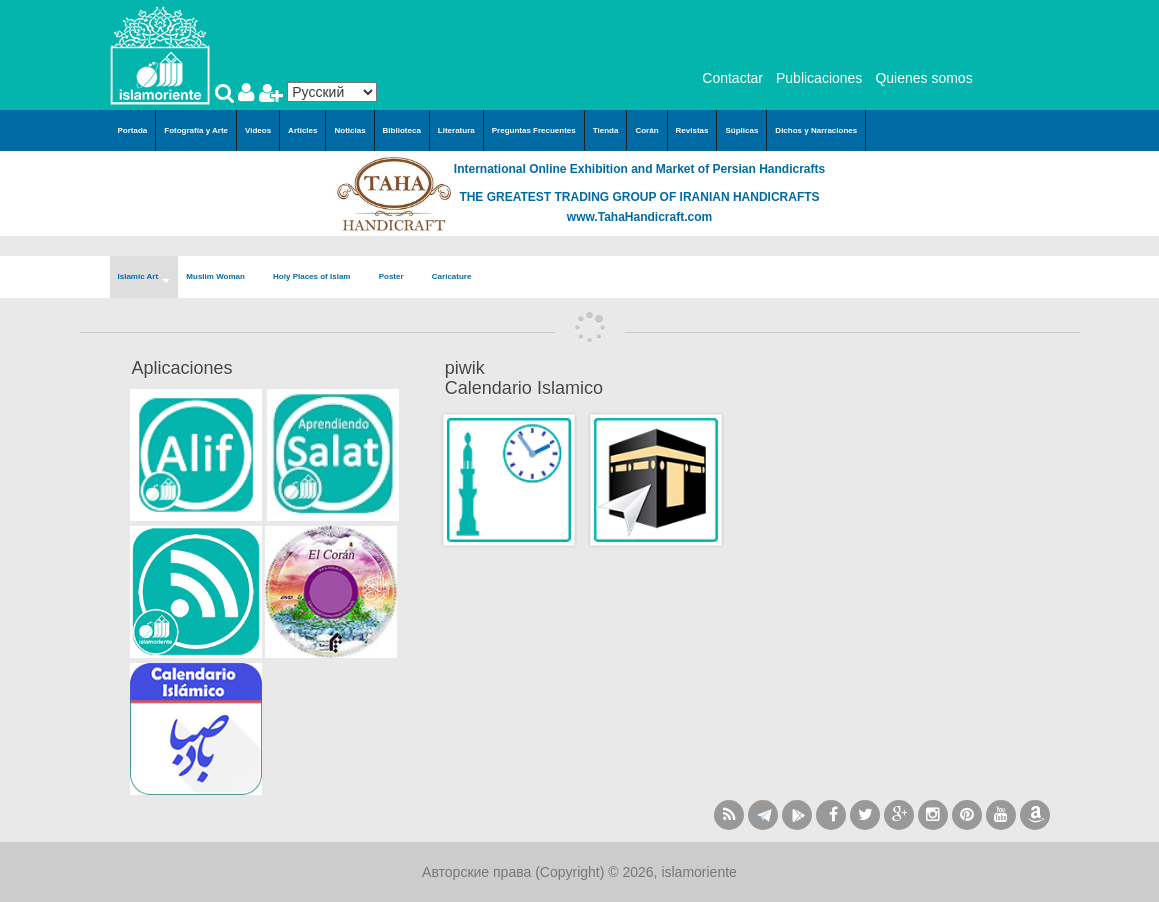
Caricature (452, 276)
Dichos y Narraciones (816, 130)
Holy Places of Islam (318, 277)
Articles (302, 130)
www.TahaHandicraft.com (639, 217)
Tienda (606, 130)
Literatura (456, 130)
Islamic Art (144, 277)
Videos (258, 130)
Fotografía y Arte (196, 130)
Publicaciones (819, 78)
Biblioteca (402, 130)
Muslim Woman (221, 277)
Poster (397, 277)
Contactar (732, 78)
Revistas (692, 130)
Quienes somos (923, 78)
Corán (646, 130)
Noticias (349, 130)
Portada (133, 130)
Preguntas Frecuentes (534, 130)
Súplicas (741, 130)
